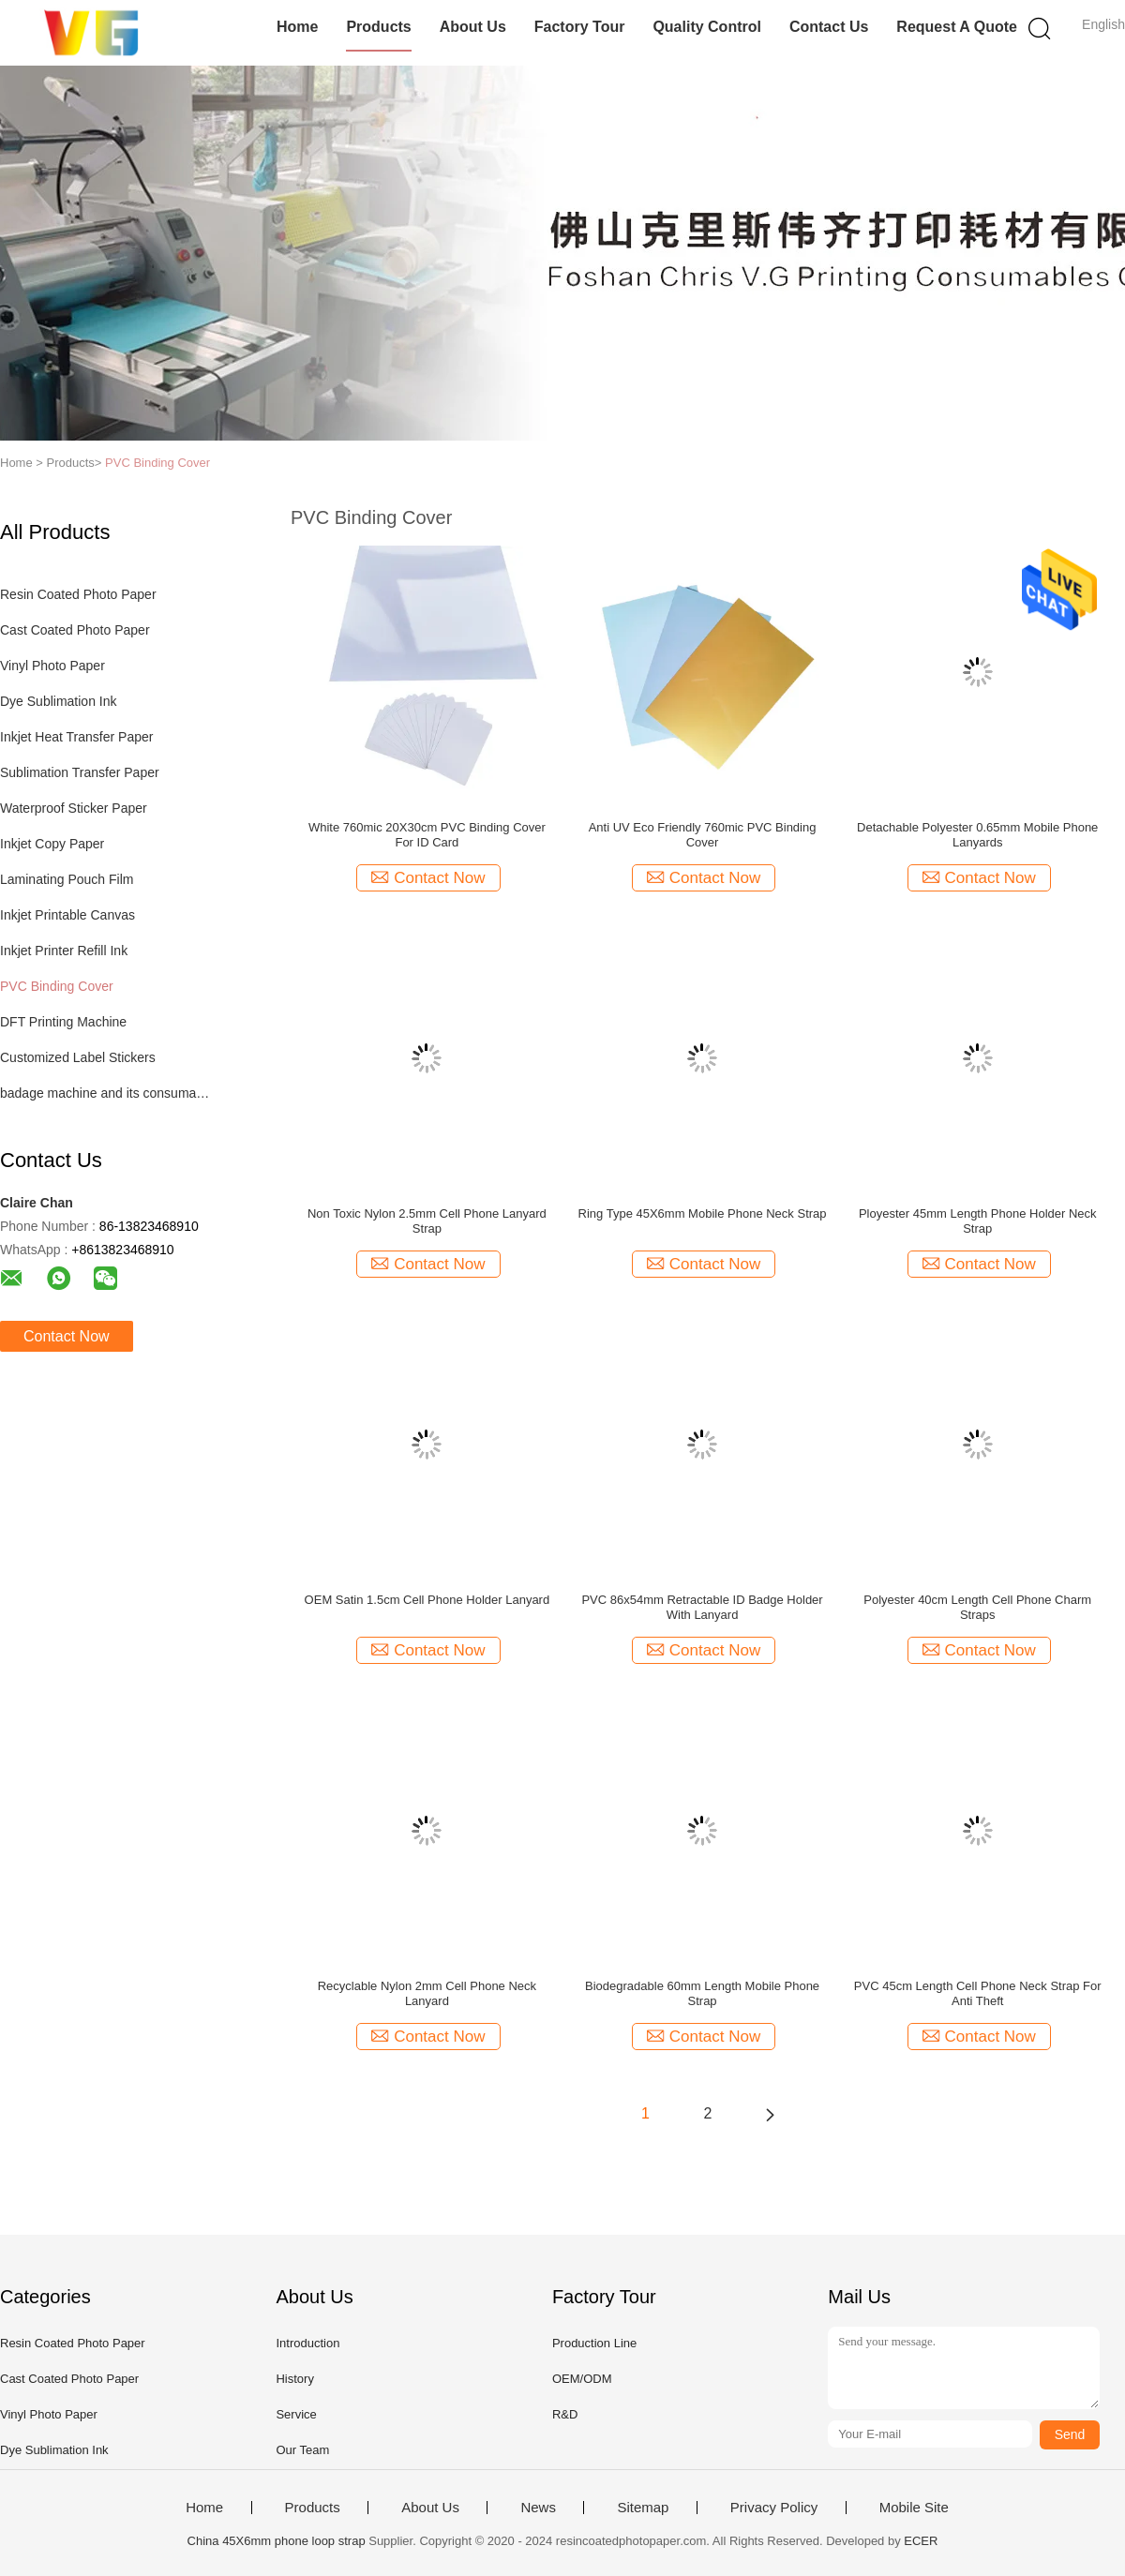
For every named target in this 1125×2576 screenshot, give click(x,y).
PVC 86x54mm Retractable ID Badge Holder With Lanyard (701, 1607)
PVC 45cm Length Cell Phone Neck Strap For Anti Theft (978, 1993)
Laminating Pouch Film (66, 879)
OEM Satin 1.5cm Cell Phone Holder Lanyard (427, 1600)
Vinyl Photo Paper (52, 665)
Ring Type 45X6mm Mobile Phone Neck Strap (702, 1213)
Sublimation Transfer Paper (79, 772)
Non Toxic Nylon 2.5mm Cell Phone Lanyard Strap (427, 1221)
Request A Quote (956, 27)
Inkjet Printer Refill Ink (64, 950)
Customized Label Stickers (78, 1057)
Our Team (302, 2450)
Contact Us (828, 27)
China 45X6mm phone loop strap (277, 2541)
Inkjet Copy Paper (52, 843)
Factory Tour (579, 27)
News (538, 2507)
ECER (921, 2541)
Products (378, 27)
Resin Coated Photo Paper (78, 594)
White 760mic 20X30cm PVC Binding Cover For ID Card (427, 834)
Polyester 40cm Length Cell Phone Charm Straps (977, 1607)
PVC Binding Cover (157, 463)
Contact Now (66, 1336)
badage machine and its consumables (106, 1093)
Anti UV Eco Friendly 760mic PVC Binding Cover (703, 834)
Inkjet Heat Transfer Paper (76, 736)
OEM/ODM (582, 2379)
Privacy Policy (774, 2507)
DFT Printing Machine (63, 1021)
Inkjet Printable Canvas (67, 914)
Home (297, 27)
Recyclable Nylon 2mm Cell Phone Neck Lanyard (427, 1993)
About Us (473, 27)
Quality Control (706, 27)
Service (296, 2414)
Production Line (594, 2343)
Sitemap (642, 2507)
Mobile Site (914, 2507)
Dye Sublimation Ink (58, 701)
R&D (565, 2414)
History (294, 2379)
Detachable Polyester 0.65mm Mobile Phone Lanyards (977, 834)
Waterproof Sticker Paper (73, 808)
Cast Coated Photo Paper (75, 629)
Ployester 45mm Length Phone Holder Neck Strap (978, 1221)
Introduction (307, 2343)
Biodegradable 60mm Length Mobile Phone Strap (702, 1993)
